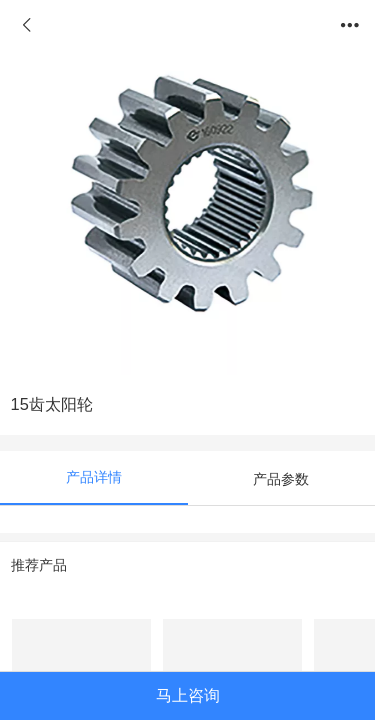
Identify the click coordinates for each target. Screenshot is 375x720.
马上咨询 (188, 695)
